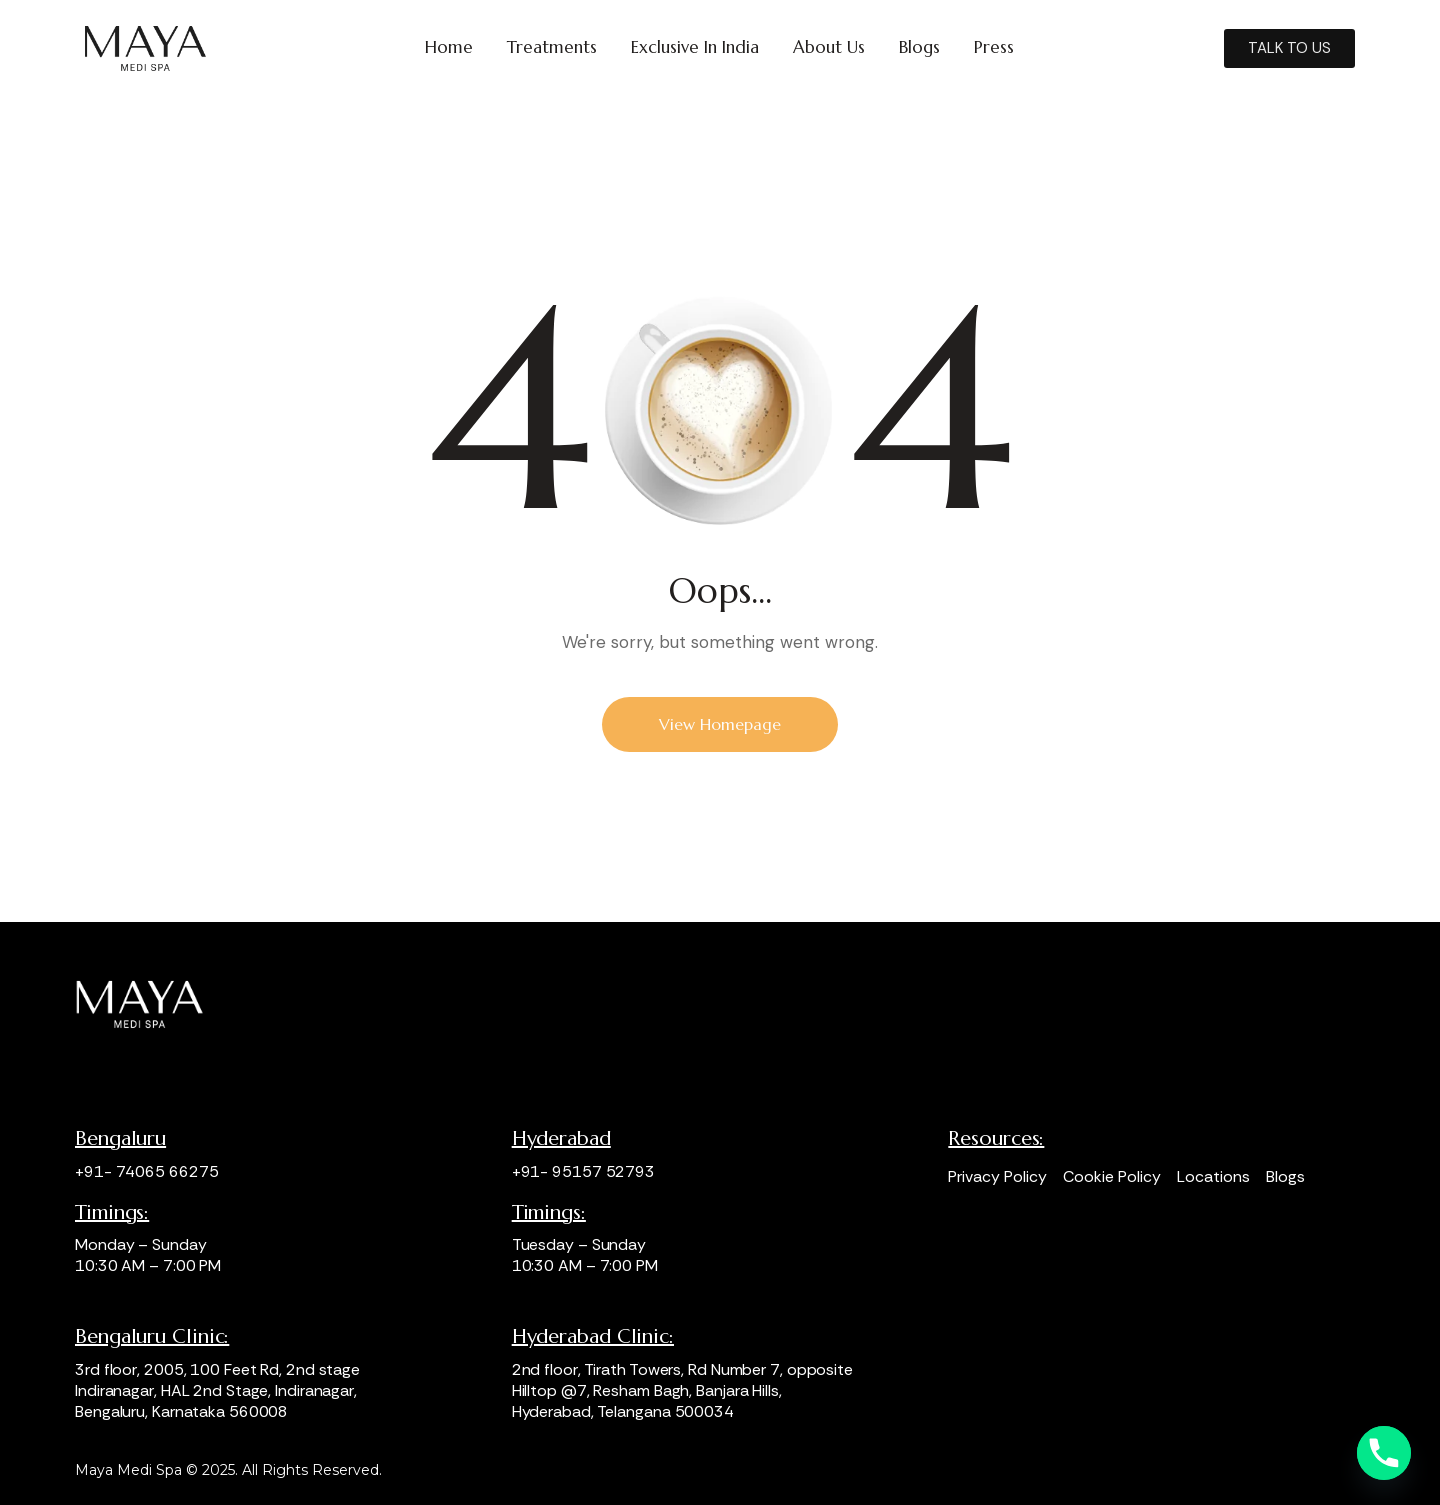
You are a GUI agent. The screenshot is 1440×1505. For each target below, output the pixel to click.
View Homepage (720, 724)
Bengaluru (120, 1139)
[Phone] (1384, 1453)
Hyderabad (561, 1139)
